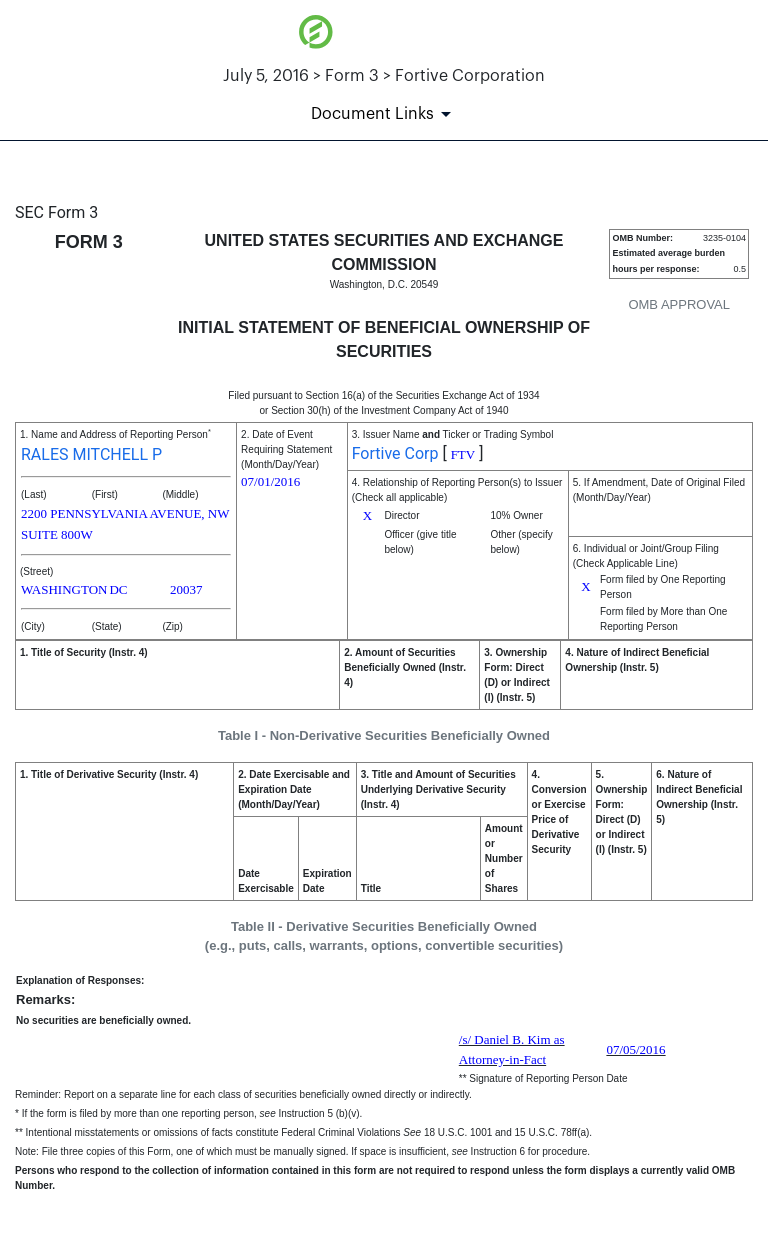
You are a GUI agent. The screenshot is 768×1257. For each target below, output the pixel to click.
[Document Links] (384, 114)
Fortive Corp (395, 453)
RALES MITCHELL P (91, 454)
